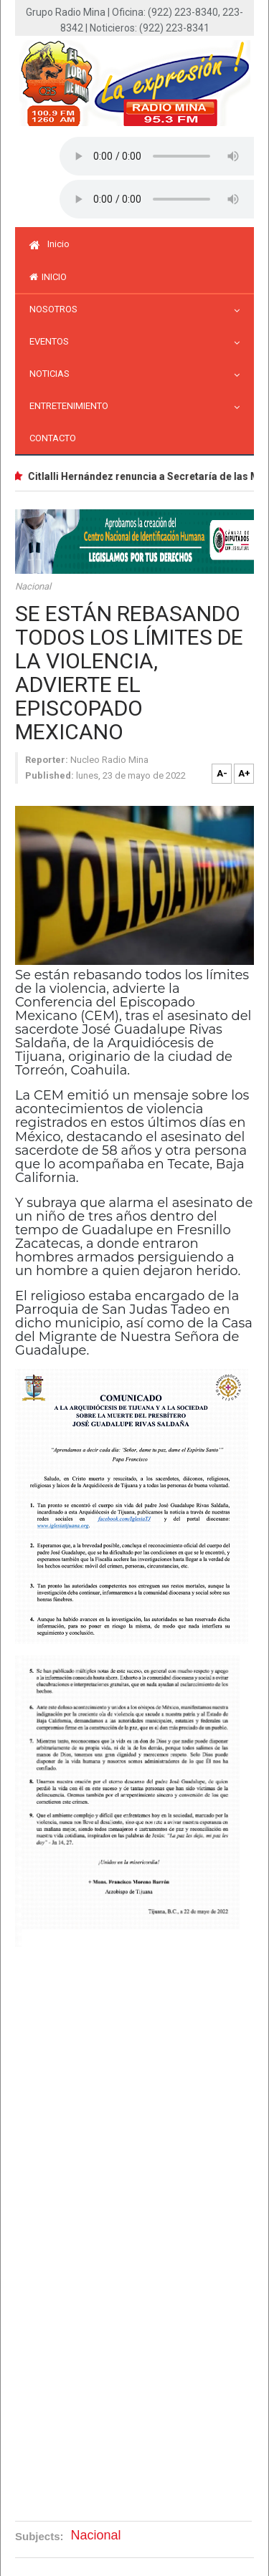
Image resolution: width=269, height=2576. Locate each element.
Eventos (52, 341)
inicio (48, 276)
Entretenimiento (72, 406)
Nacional (33, 586)
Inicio (49, 244)
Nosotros (57, 309)
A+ (244, 773)
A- (222, 773)
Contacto (52, 438)
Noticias (53, 373)
